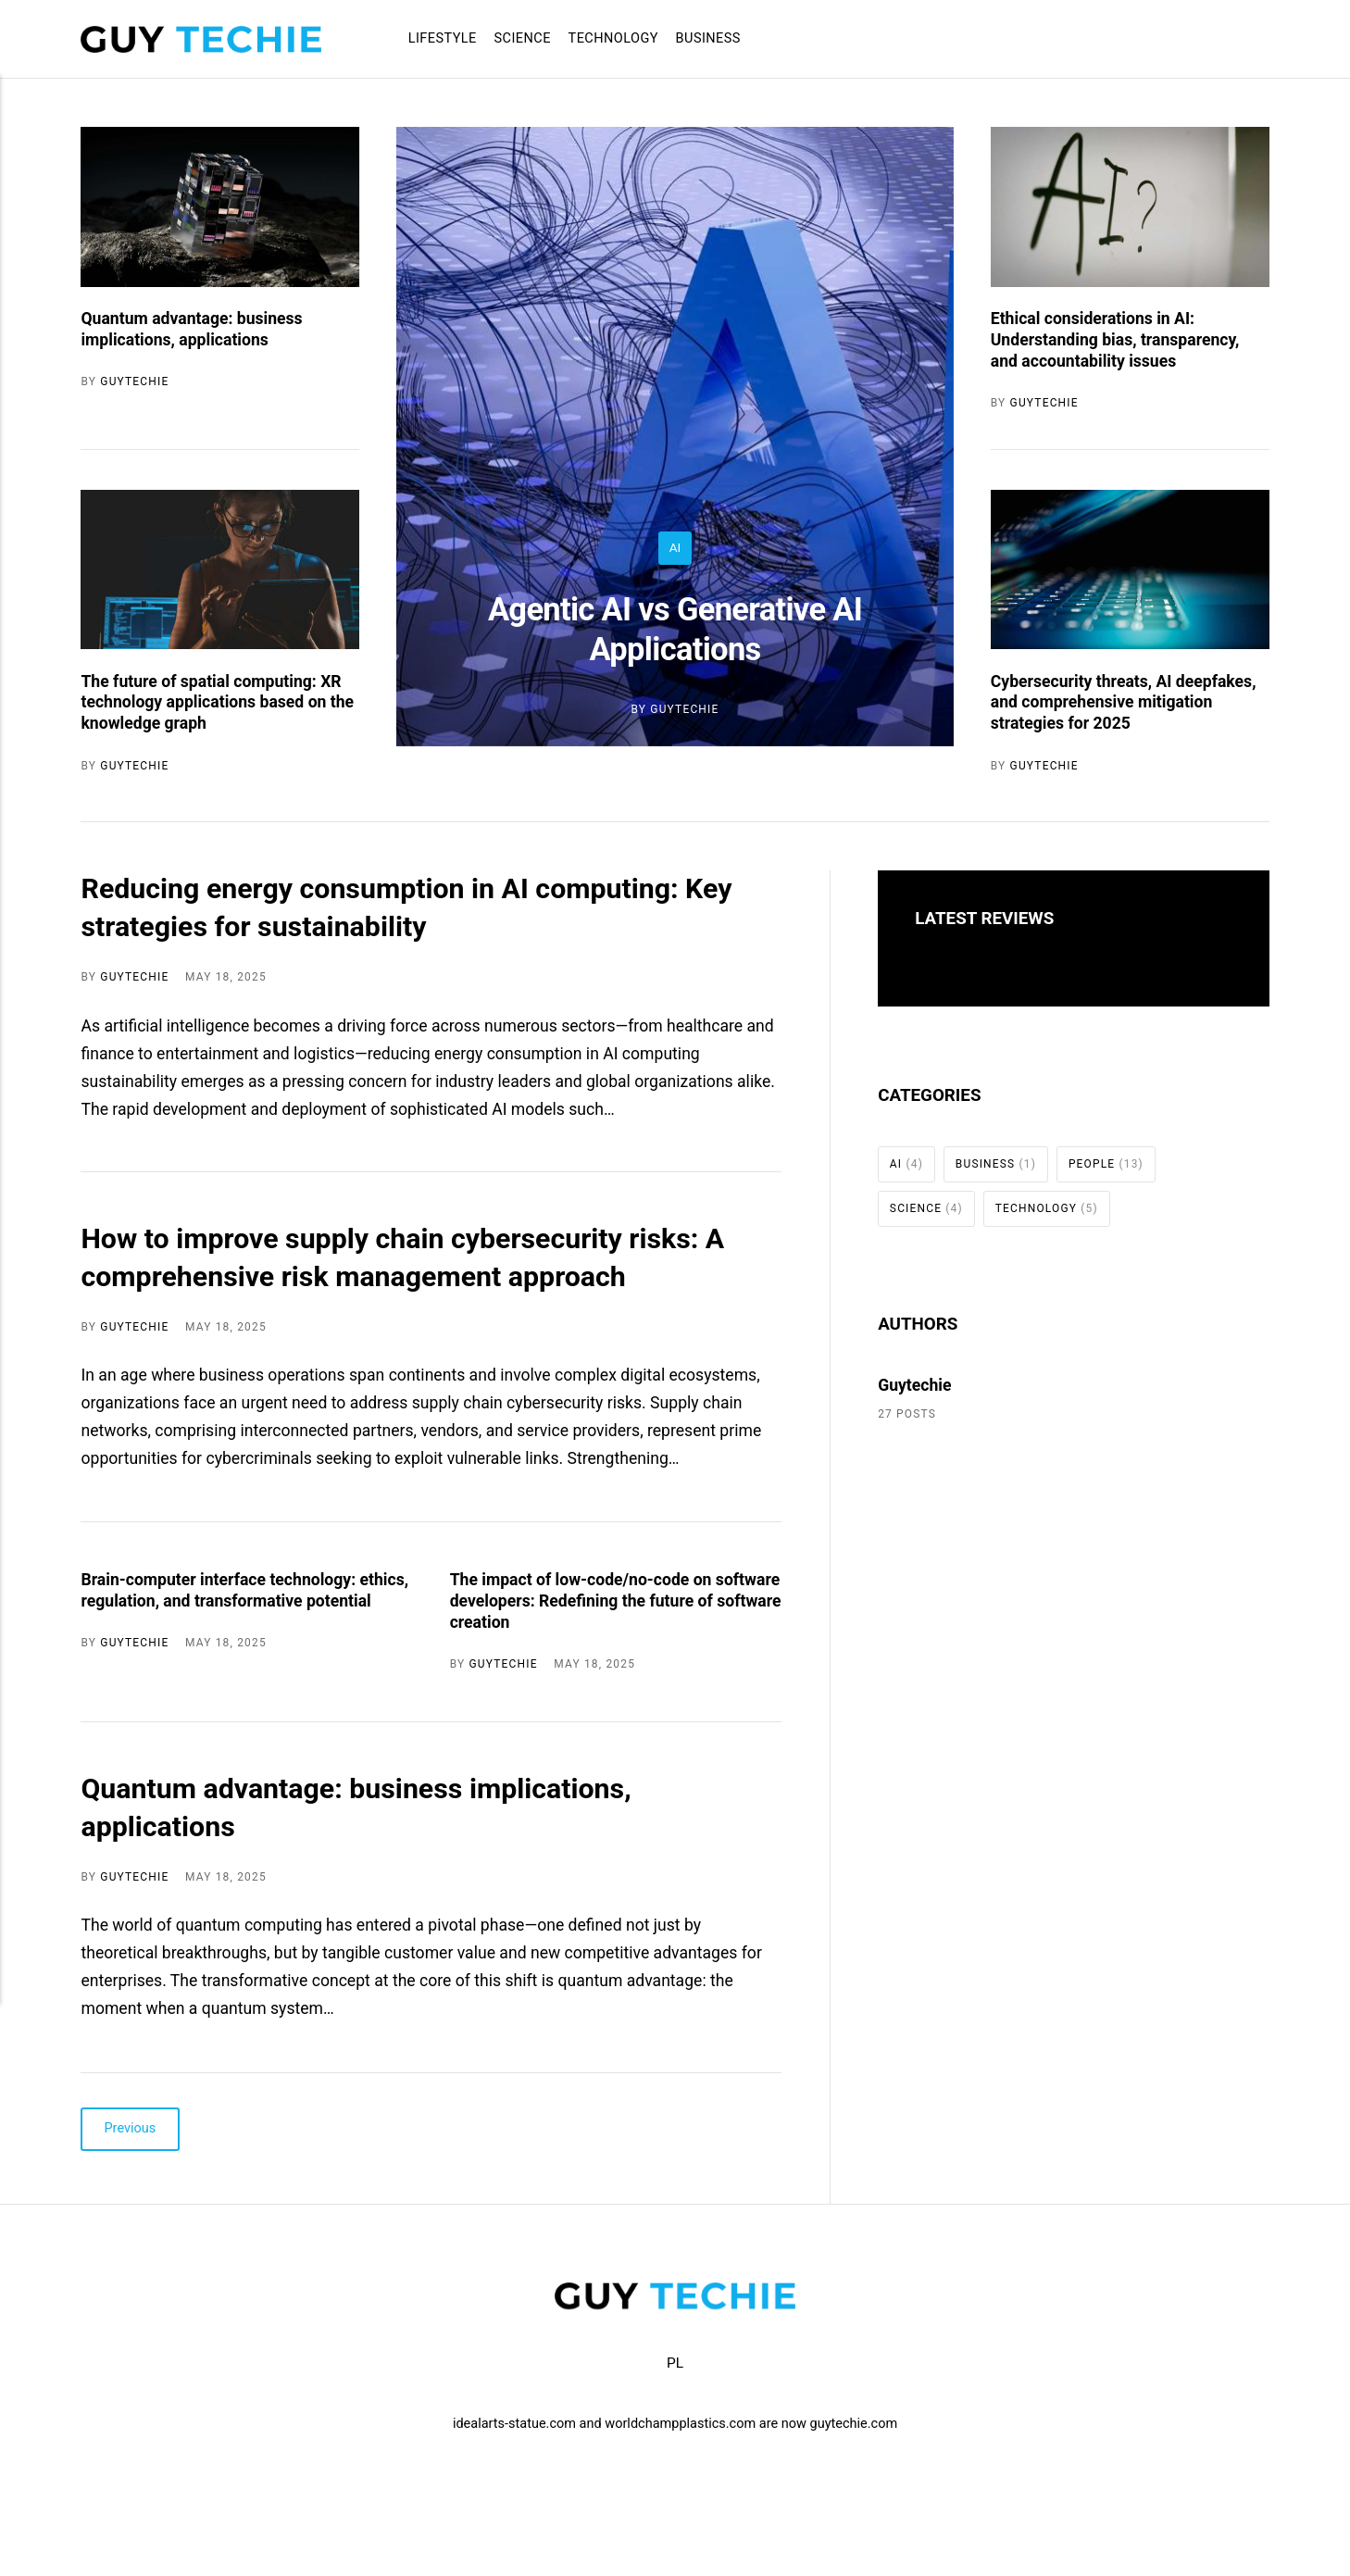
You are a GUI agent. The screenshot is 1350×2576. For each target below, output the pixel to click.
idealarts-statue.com (514, 2424)
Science (522, 38)
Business (708, 38)
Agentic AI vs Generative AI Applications (675, 629)
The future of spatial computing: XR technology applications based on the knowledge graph (217, 702)
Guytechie (684, 709)
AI (675, 547)
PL (675, 2363)
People (1106, 1163)
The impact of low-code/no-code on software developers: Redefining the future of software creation (615, 1601)
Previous (130, 2129)
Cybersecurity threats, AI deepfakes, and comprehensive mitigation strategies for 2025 (1123, 702)
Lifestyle (442, 38)
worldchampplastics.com (680, 2424)
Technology (613, 38)
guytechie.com (854, 2424)
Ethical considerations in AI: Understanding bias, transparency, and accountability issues (1115, 339)
